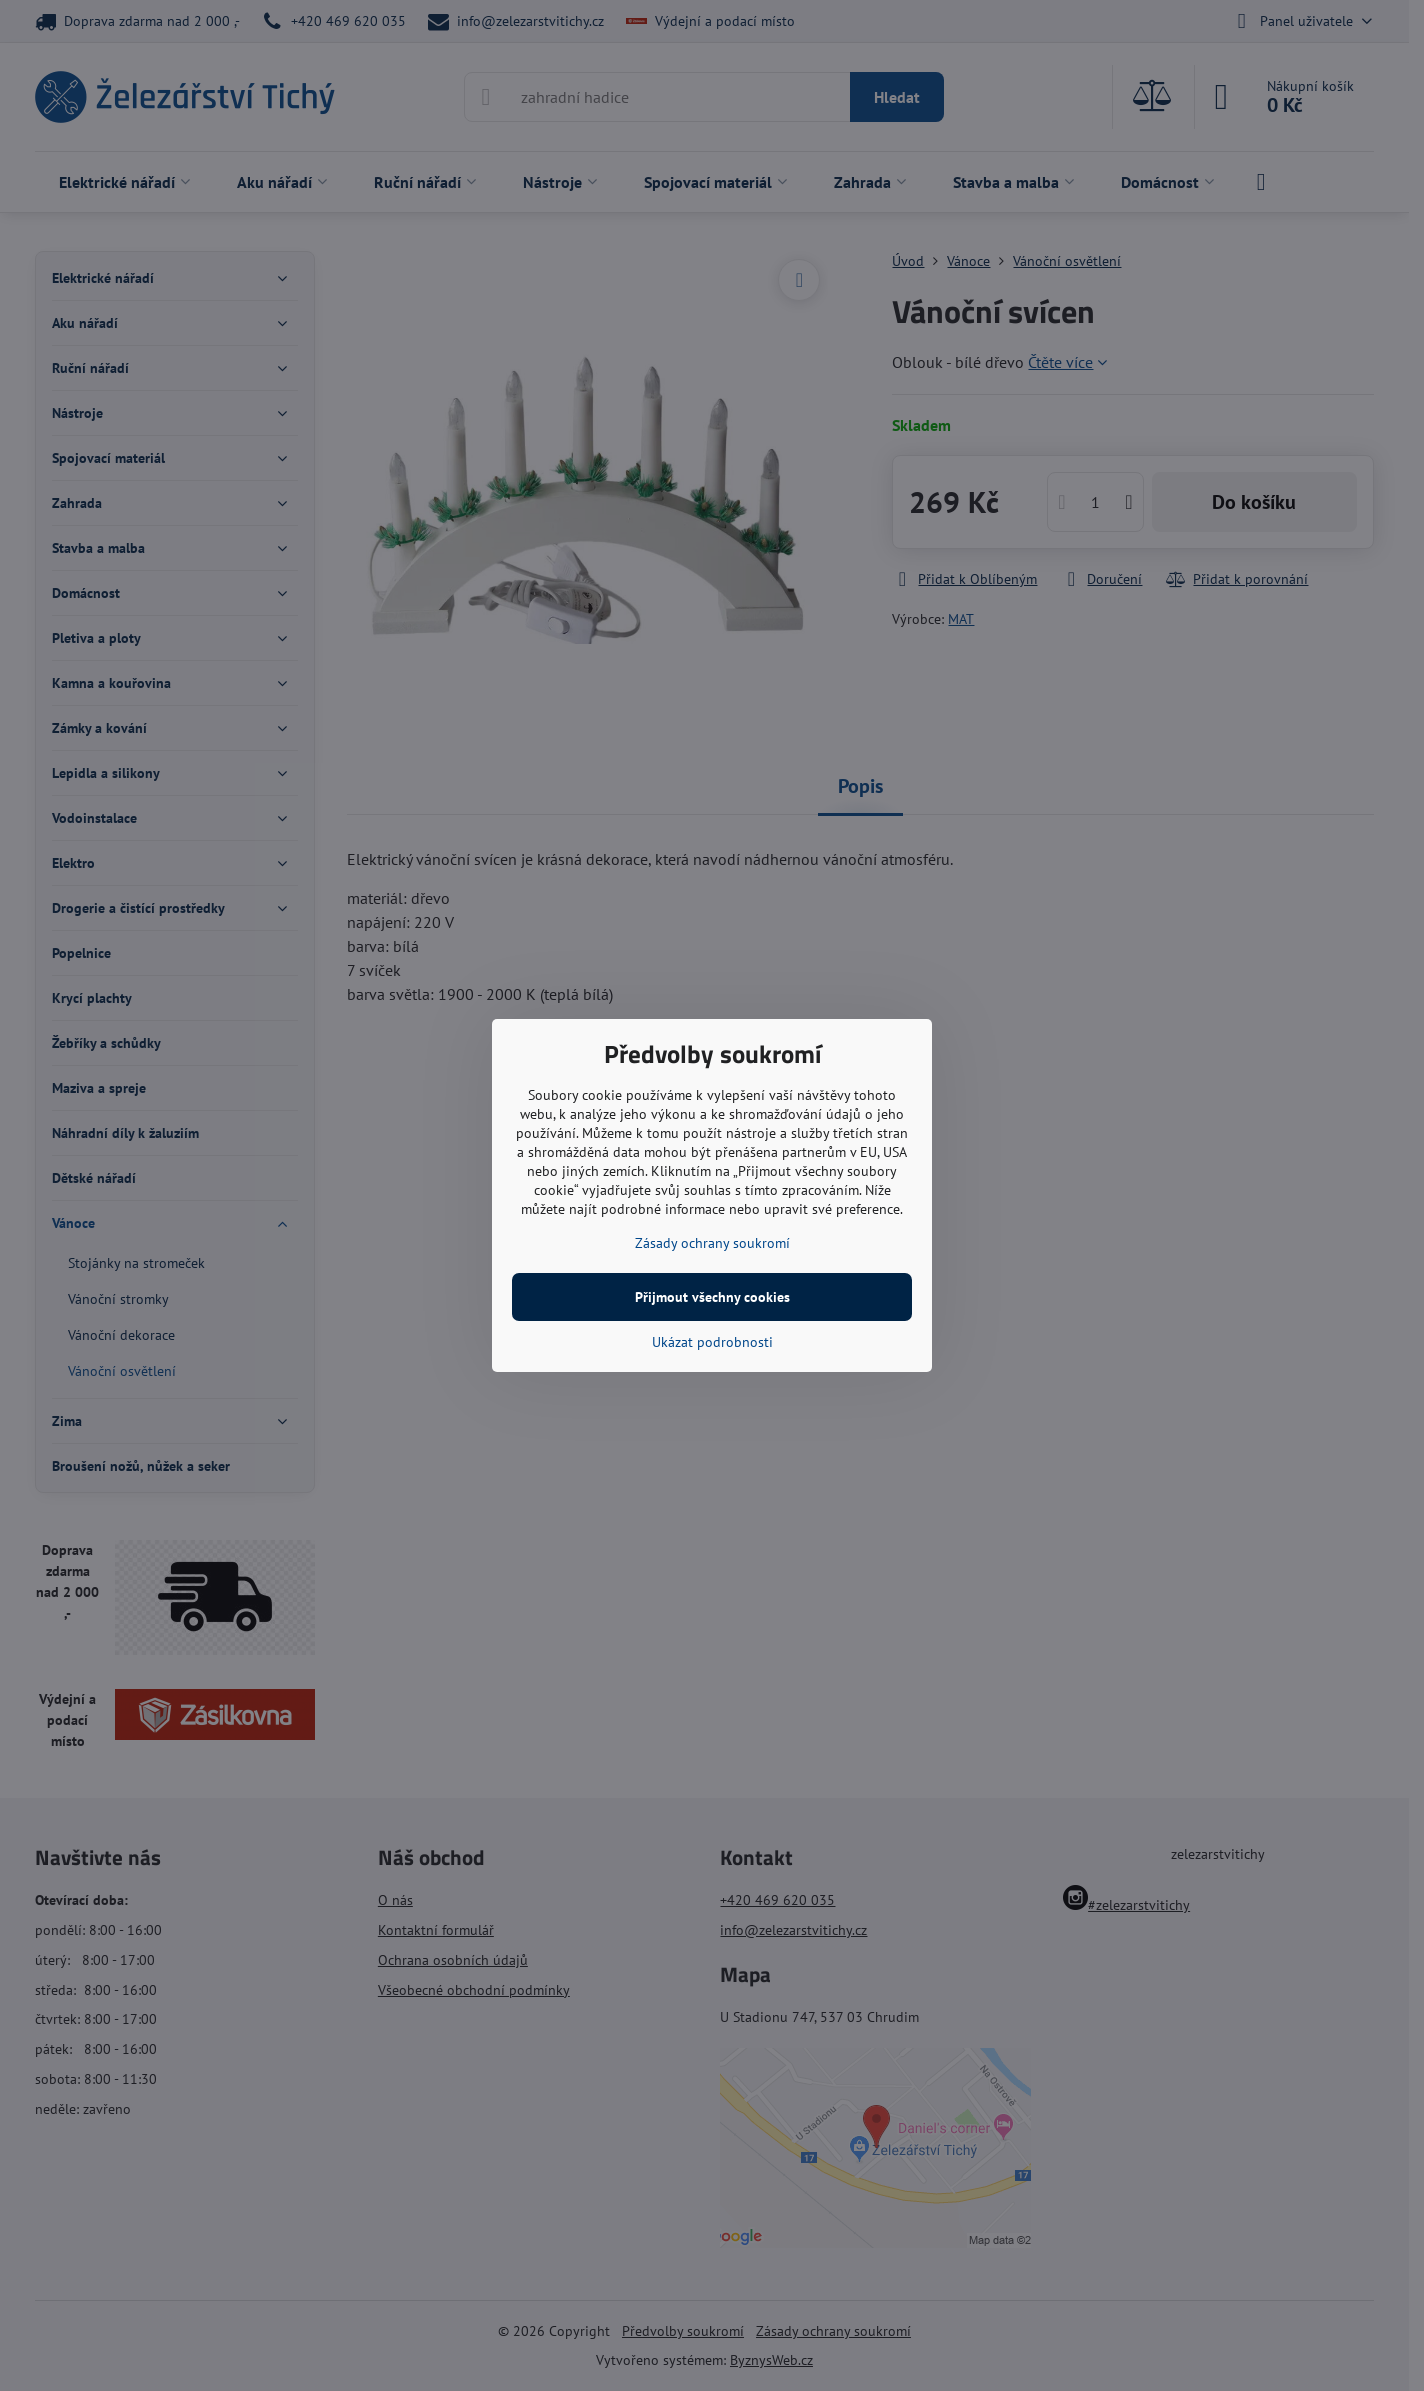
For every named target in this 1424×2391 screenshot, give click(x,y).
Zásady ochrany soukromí (712, 1243)
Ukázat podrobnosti (712, 1342)
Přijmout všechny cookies (712, 1297)
